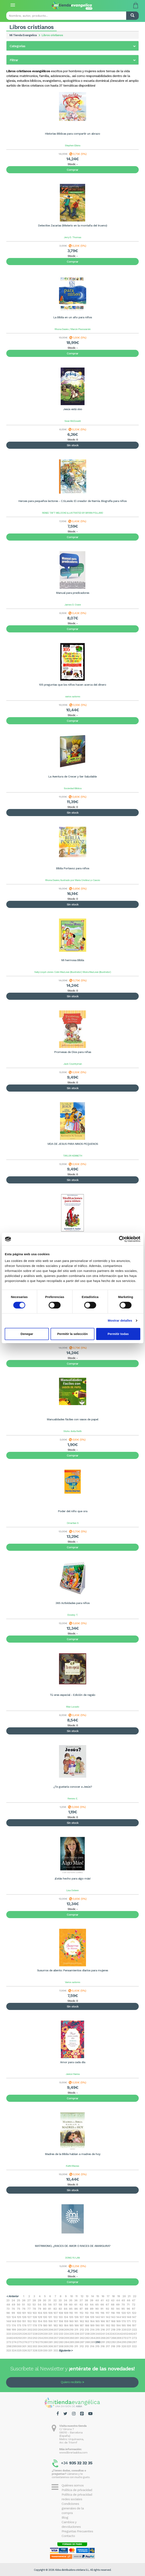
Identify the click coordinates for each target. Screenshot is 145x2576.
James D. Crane (72, 604)
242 (108, 2333)
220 (123, 2329)
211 (76, 2329)
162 (82, 2321)
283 (61, 2342)
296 (129, 2342)
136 (76, 2317)
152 (29, 2321)
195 (123, 2325)
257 (55, 2338)
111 (75, 2312)
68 (112, 2304)
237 (82, 2333)
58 (60, 2304)
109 (66, 2312)
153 (34, 2321)
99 (13, 2312)
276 (24, 2342)
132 (55, 2317)
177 (29, 2325)
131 (50, 2317)
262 (82, 2338)
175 (19, 2325)
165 (97, 2321)
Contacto (68, 2536)
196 (129, 2325)
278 (34, 2342)
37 (81, 2300)
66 (102, 2304)
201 (24, 2329)
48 (8, 2304)
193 (113, 2325)
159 (66, 2321)
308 (61, 2346)
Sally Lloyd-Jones (43, 972)
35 (70, 2300)
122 (134, 2312)
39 (91, 2300)
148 (8, 2321)
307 (55, 2346)
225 (19, 2333)
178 (34, 2325)
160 (71, 2321)
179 (40, 2325)
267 (108, 2338)
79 (39, 2308)
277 (29, 2342)
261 (76, 2338)
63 (86, 2304)
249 (14, 2338)
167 (108, 2321)
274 (14, 2342)
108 (61, 2312)
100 (19, 2312)
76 (23, 2308)
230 (45, 2333)
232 (55, 2333)
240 (97, 2333)
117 (107, 2312)
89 (91, 2308)
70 (123, 2304)
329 (40, 2350)
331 (50, 2350)
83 (60, 2308)
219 (118, 2329)
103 (34, 2312)
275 (19, 2342)
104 (40, 2312)
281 (50, 2342)
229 (40, 2333)
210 (71, 2329)
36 (75, 2300)
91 (101, 2308)
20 (124, 2296)
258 (61, 2338)
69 (117, 2304)
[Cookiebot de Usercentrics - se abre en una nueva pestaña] (122, 1239)
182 (55, 2325)
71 (128, 2304)
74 (13, 2308)
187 (82, 2325)
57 (55, 2304)
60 (70, 2304)
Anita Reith (76, 1431)
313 (87, 2346)
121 (128, 2312)
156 (50, 2321)
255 (45, 2338)
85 (70, 2308)
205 (45, 2329)
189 (92, 2325)
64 (92, 2304)
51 (23, 2304)
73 (7, 2308)
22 (134, 2296)
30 (44, 2300)
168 (113, 2321)
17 (108, 2296)
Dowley (71, 1614)
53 (34, 2304)
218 (113, 2329)
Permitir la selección (72, 1334)
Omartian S (72, 1523)
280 (45, 2342)
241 (102, 2333)
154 (40, 2321)
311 (76, 2346)
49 (13, 2304)
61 (75, 2304)
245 (124, 2333)
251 (24, 2338)
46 (128, 2300)
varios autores (72, 696)
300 (19, 2346)
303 (34, 2346)
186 (76, 2325)
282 (55, 2342)
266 (102, 2338)
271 (129, 2338)
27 (29, 2300)
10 (71, 2296)
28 (34, 2300)
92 (107, 2308)
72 (133, 2304)
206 (50, 2329)
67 (107, 2304)
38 (86, 2300)
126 (24, 2317)
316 (102, 2346)
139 (92, 2317)
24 (13, 2300)
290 (97, 2342)
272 (134, 2338)
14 (92, 2296)
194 (118, 2325)
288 (87, 2342)
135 (71, 2317)
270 (123, 2338)
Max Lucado (72, 1706)
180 (45, 2325)
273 (8, 2342)
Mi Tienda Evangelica (23, 35)
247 (134, 2333)
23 (7, 2300)
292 (108, 2342)
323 (8, 2350)
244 (118, 2333)
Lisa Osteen (72, 1890)
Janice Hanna (73, 2074)
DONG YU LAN (72, 2257)
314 (92, 2346)
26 (23, 2300)
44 (118, 2300)
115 (97, 2312)
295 (123, 2342)
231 (50, 2333)
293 (113, 2342)
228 (34, 2333)
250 (19, 2338)
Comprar (72, 169)
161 (76, 2321)
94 (118, 2308)
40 (97, 2300)
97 (133, 2308)
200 (19, 2329)
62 (81, 2304)
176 (24, 2325)
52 (29, 2304)
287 (82, 2342)
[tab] (72, 46)
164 (92, 2321)
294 (118, 2342)
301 (24, 2346)
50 (18, 2304)
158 (61, 2321)
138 (87, 2317)
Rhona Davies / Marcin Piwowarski (72, 329)
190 (97, 2325)
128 (34, 2317)
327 (29, 2350)
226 (24, 2333)
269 (118, 2338)
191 (102, 2325)
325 (19, 2350)
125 (19, 2317)
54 (39, 2304)
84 (65, 2308)
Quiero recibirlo (71, 2382)
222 (134, 2329)
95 (123, 2308)
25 (18, 2300)
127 (29, 2317)
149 (14, 2321)
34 (65, 2300)
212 (82, 2329)
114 (92, 2312)
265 (97, 2338)
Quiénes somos (72, 2485)
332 (55, 2350)
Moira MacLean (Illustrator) (97, 972)
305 (45, 2346)
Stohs (66, 1431)
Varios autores (72, 1982)
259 (66, 2338)
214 (92, 2329)
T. (77, 1614)
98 (8, 2312)
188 (87, 2325)
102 (29, 2312)
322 (134, 2346)
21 (129, 2296)
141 (102, 2317)
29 (39, 2300)
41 (101, 2300)
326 (24, 2350)
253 (34, 2338)
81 (49, 2308)
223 (8, 2333)
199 (14, 2329)
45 (123, 2300)
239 (92, 2333)
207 (55, 2329)
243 (113, 2333)
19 (118, 2296)
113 (86, 2312)
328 (34, 2350)
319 (118, 2346)
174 (14, 2325)
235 (71, 2333)
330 (45, 2350)
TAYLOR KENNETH (72, 1155)
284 (66, 2342)
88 (86, 2308)
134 (66, 2317)
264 (92, 2338)
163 (87, 2321)
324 (14, 2350)
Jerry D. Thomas (72, 237)
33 (60, 2300)
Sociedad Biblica (72, 788)
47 (133, 2300)
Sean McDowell (72, 421)
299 (14, 2346)
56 (49, 2304)
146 (129, 2317)
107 (55, 2312)
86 (76, 2308)
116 (102, 2312)
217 (108, 2329)
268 (113, 2338)
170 (123, 2321)
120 (123, 2312)
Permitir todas (118, 1334)
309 (66, 2346)
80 (44, 2308)
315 (97, 2346)
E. (77, 1798)
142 (108, 2317)
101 (24, 2312)
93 (112, 2308)
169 (118, 2321)
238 (87, 2333)
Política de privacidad (77, 2490)
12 (82, 2296)
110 (71, 2312)
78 (34, 2308)
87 (81, 2308)
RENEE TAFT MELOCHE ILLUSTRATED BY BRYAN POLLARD (72, 512)
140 (97, 2317)
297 (134, 2342)
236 (76, 2333)
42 (107, 2300)
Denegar (27, 1334)
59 (65, 2304)
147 (134, 2317)
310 (71, 2346)
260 (71, 2338)
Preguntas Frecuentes (77, 2531)
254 (40, 2338)
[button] (72, 46)
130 (45, 2317)
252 (29, 2338)
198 (8, 2329)
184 (66, 2325)
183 (61, 2325)
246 (129, 2333)
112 (81, 2312)
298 (8, 2346)
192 (108, 2325)
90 (97, 2308)
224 (14, 2333)
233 (61, 2333)
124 (14, 2317)
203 (34, 2329)
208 (61, 2329)
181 (50, 2325)
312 (82, 2346)
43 (112, 2300)
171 (128, 2321)
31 (49, 2300)
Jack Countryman (72, 1063)
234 (66, 2333)
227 (29, 2333)
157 (55, 2321)
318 (113, 2346)
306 (50, 2346)
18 (113, 2296)
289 (92, 2342)
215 (97, 2329)
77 (29, 2308)
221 (129, 2329)
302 (29, 2346)
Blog (65, 2517)
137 (82, 2317)
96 (128, 2308)
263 (87, 2338)
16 (102, 2296)
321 (129, 2346)
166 (102, 2321)
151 (24, 2321)
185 (71, 2325)
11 (76, 2296)
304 (40, 2346)
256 (50, 2338)
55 (44, 2304)
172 (134, 2321)
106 (50, 2312)
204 (40, 2329)
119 (118, 2312)
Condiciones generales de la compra (73, 2508)
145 (123, 2317)
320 (123, 2346)
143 (113, 2317)
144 (118, 2317)
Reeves (71, 1798)
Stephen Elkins (72, 145)
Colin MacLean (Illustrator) (68, 972)
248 (9, 2338)
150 (19, 2321)
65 (97, 2304)
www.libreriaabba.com (73, 2452)
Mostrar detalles (120, 1320)
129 (40, 2317)
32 (54, 2300)
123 (8, 2317)
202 (29, 2329)
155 (45, 2321)
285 (71, 2342)
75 (18, 2308)
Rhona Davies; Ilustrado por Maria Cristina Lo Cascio (72, 880)
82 (55, 2308)
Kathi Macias (72, 2165)
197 (134, 2325)
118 (113, 2312)
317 (108, 2346)
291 (102, 2342)
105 (45, 2312)
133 (61, 2317)
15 (97, 2296)
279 (40, 2342)
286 (76, 2342)
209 (66, 2329)
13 (87, 2296)
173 (8, 2325)
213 (87, 2329)
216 (102, 2329)
